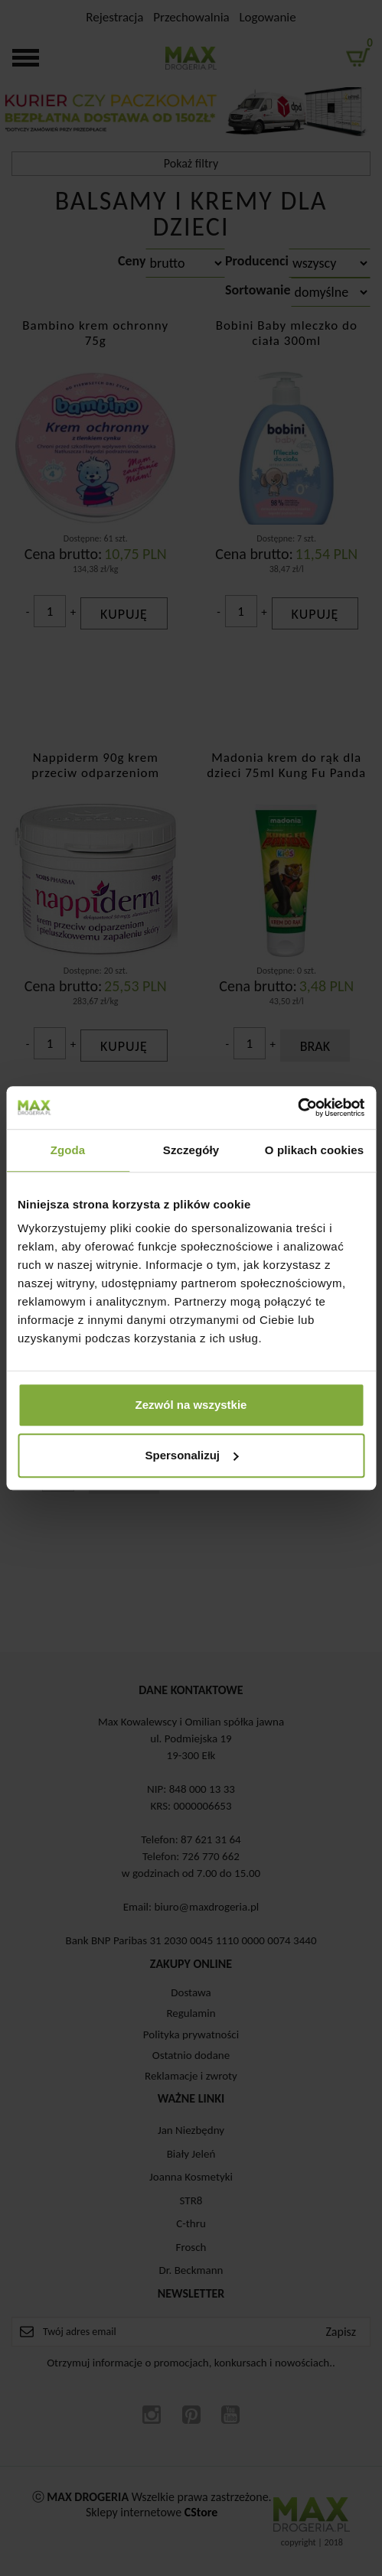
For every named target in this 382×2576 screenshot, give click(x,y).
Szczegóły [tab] (191, 1149)
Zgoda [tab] (68, 1149)
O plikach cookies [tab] (314, 1149)
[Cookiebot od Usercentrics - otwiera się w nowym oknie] (297, 1107)
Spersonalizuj (191, 1455)
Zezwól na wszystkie (191, 1404)
